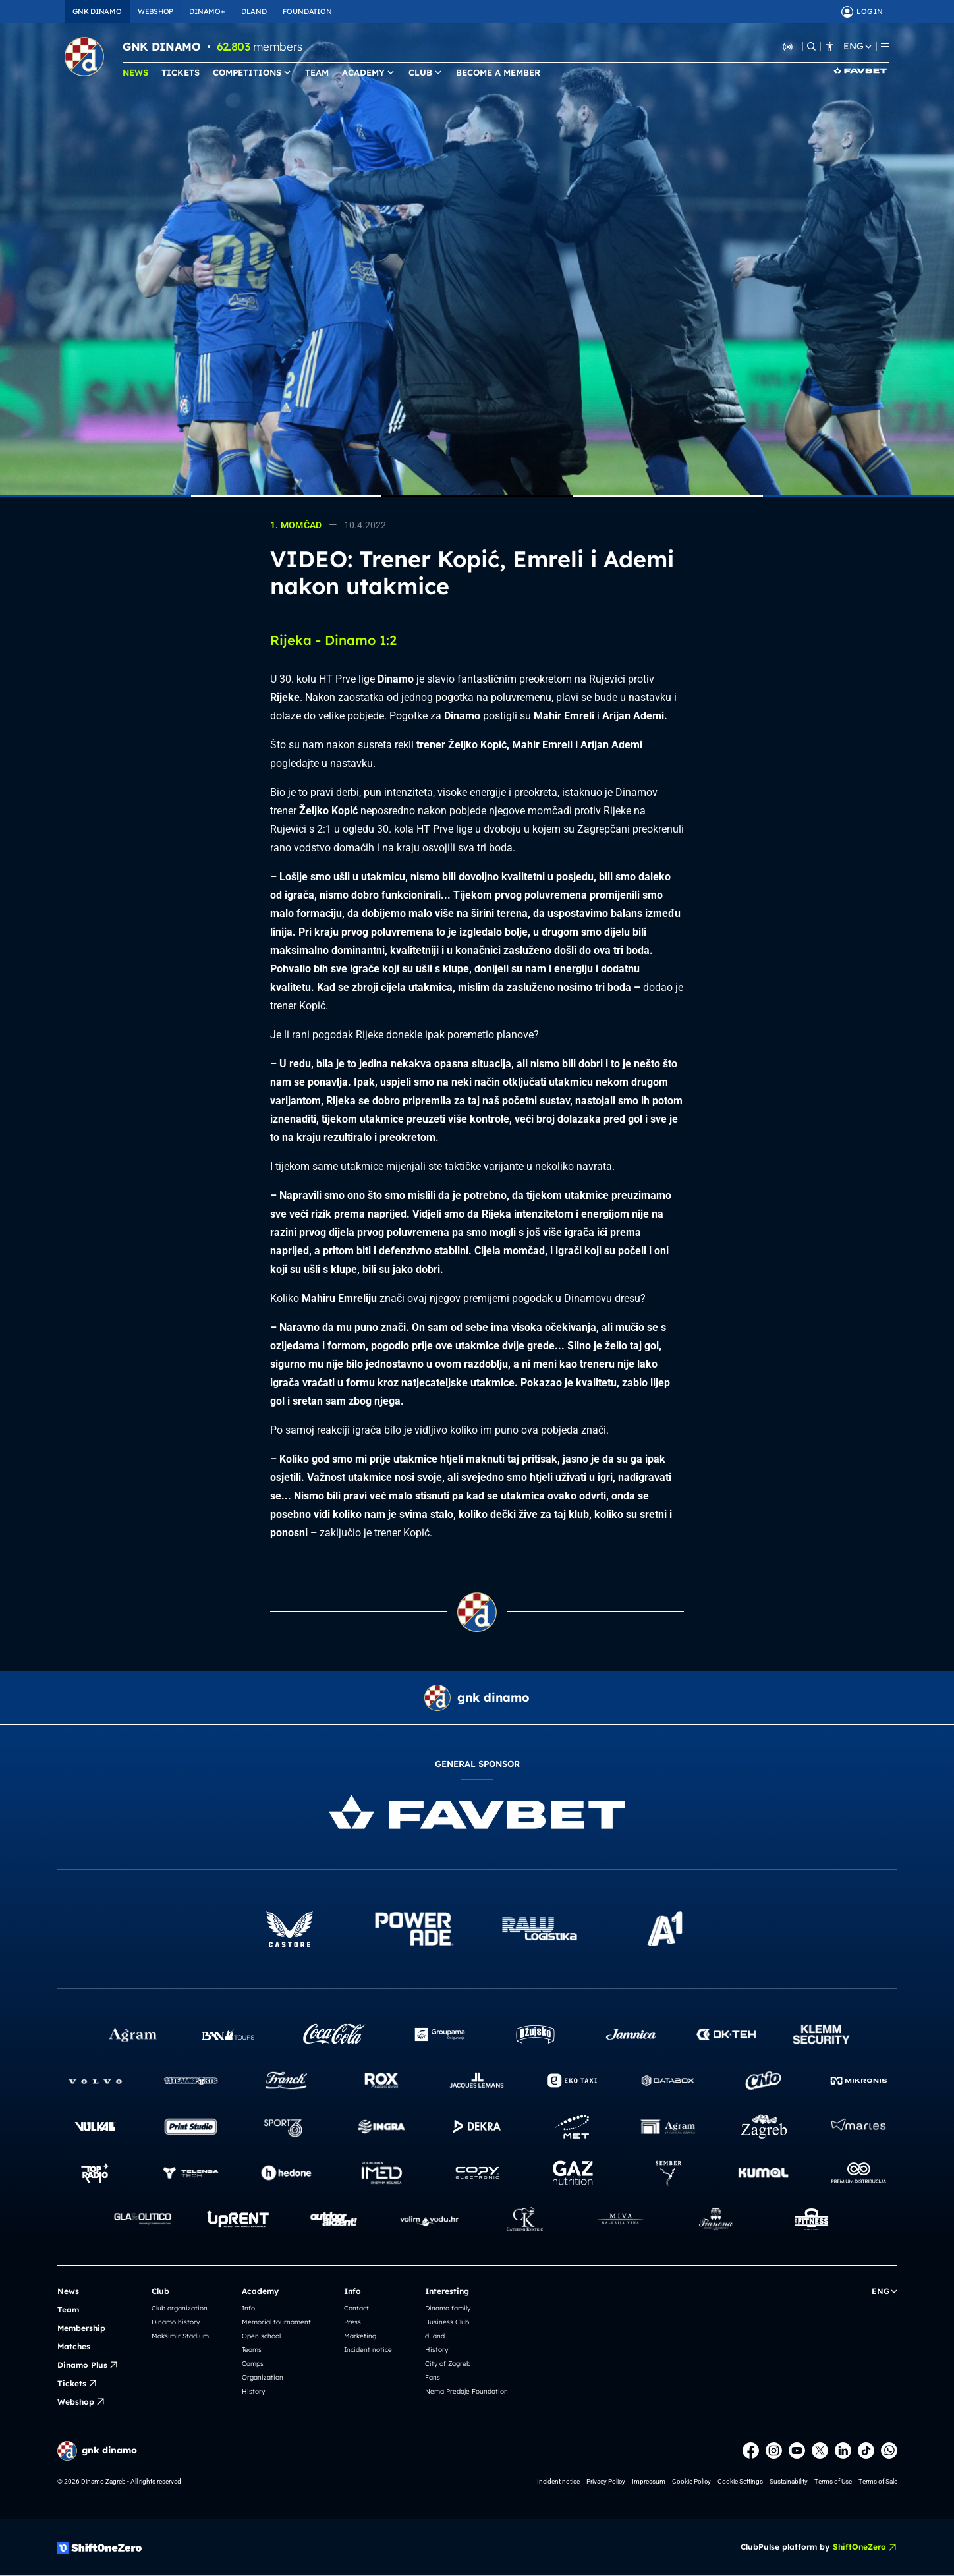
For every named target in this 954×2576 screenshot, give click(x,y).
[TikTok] (866, 2450)
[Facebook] (751, 2450)
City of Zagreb (447, 2363)
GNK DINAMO (97, 11)
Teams (252, 2349)
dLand (435, 2336)
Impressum (648, 2481)
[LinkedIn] (843, 2450)
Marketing (360, 2336)
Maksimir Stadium (180, 2336)
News (68, 2291)
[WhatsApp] (889, 2450)
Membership (81, 2328)
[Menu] (885, 46)
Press (352, 2322)
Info (248, 2308)
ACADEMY (368, 72)
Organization (262, 2377)
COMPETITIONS (252, 72)
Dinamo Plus (88, 2365)
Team (68, 2309)
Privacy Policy (605, 2481)
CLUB (425, 72)
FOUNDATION (307, 11)
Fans (432, 2377)
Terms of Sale (877, 2481)
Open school (261, 2336)
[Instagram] (774, 2450)
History (253, 2391)
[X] (820, 2450)
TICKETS (180, 72)
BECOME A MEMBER (498, 72)
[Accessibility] (830, 46)
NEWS (135, 72)
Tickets (77, 2383)
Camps (253, 2363)
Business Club (447, 2322)
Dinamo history (176, 2322)
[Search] (811, 46)
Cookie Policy (691, 2481)
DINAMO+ (207, 11)
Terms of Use (833, 2481)
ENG (857, 46)
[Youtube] (797, 2450)
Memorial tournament (276, 2322)
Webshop (81, 2402)
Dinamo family (447, 2308)
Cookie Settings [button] (740, 2481)
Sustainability (789, 2481)
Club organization (180, 2308)
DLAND (254, 11)
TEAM (317, 72)
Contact (356, 2308)
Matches (73, 2346)
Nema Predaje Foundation (466, 2391)
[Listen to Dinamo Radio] (788, 46)
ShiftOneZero (865, 2547)
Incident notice (368, 2349)
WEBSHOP (155, 11)
